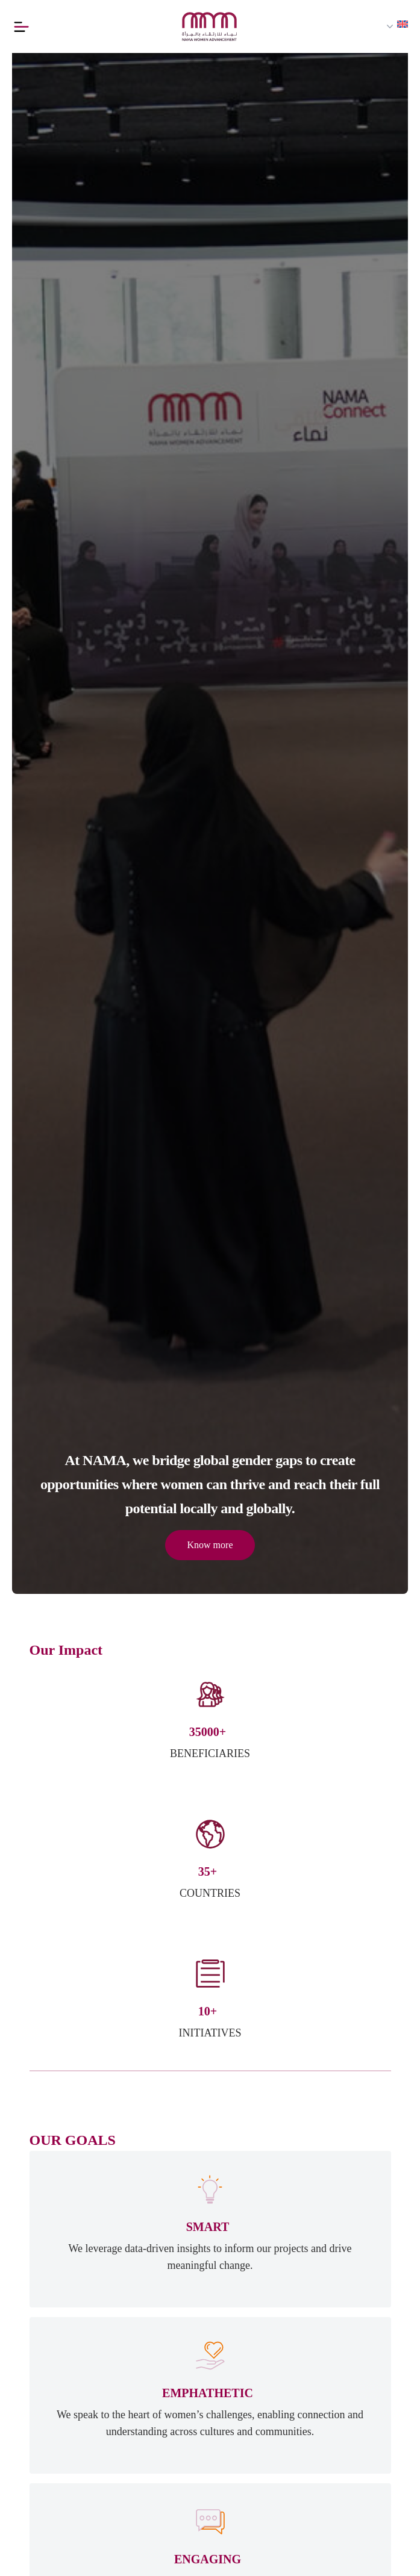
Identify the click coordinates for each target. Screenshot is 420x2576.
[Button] (23, 26)
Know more (210, 1545)
